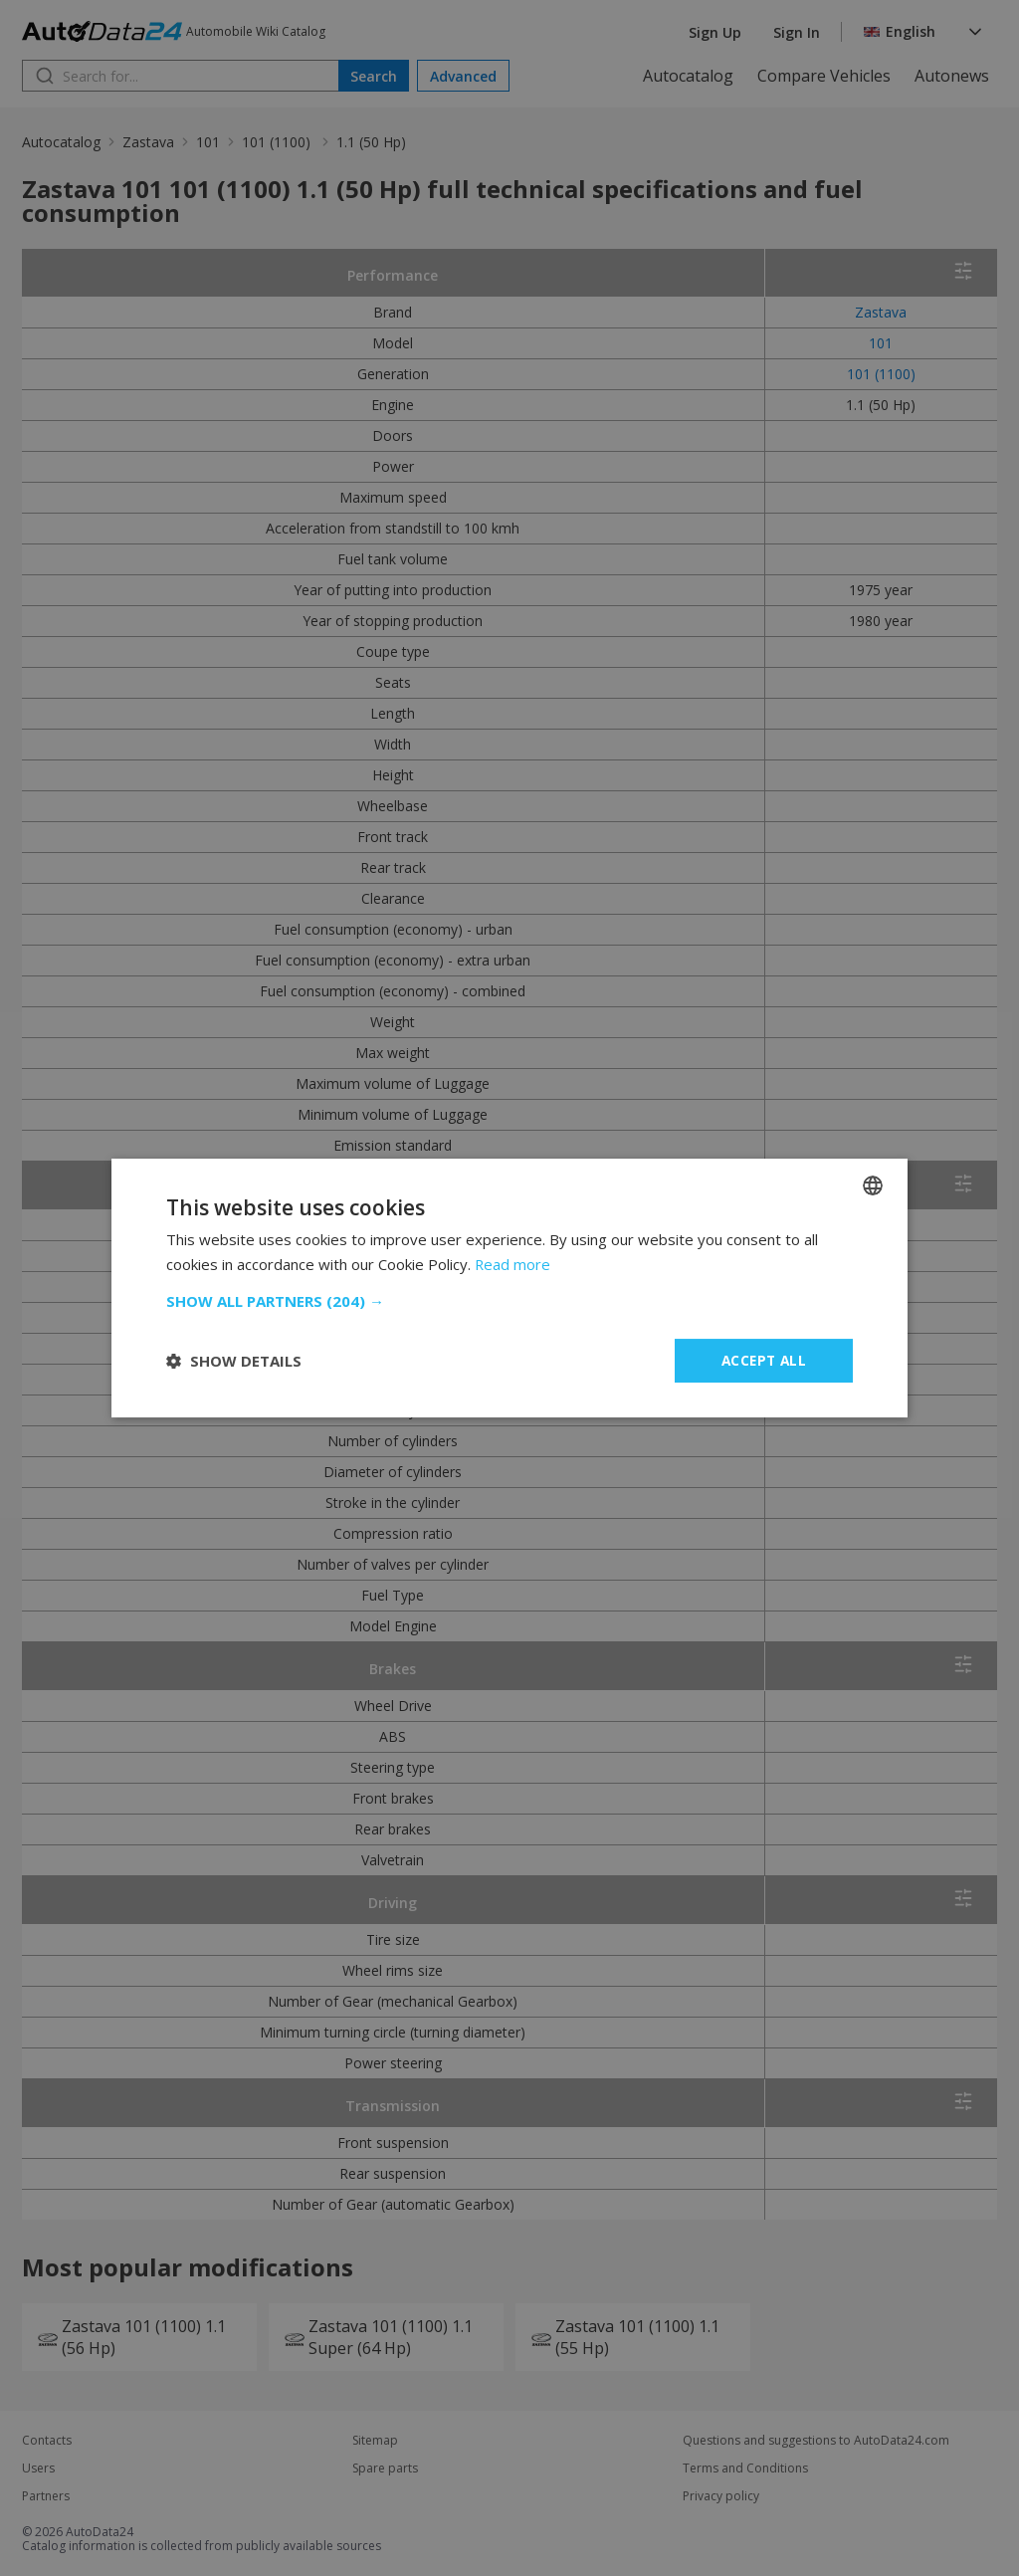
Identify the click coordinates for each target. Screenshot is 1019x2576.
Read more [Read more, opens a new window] (513, 1264)
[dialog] (509, 1288)
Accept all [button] (763, 1360)
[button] (509, 1301)
